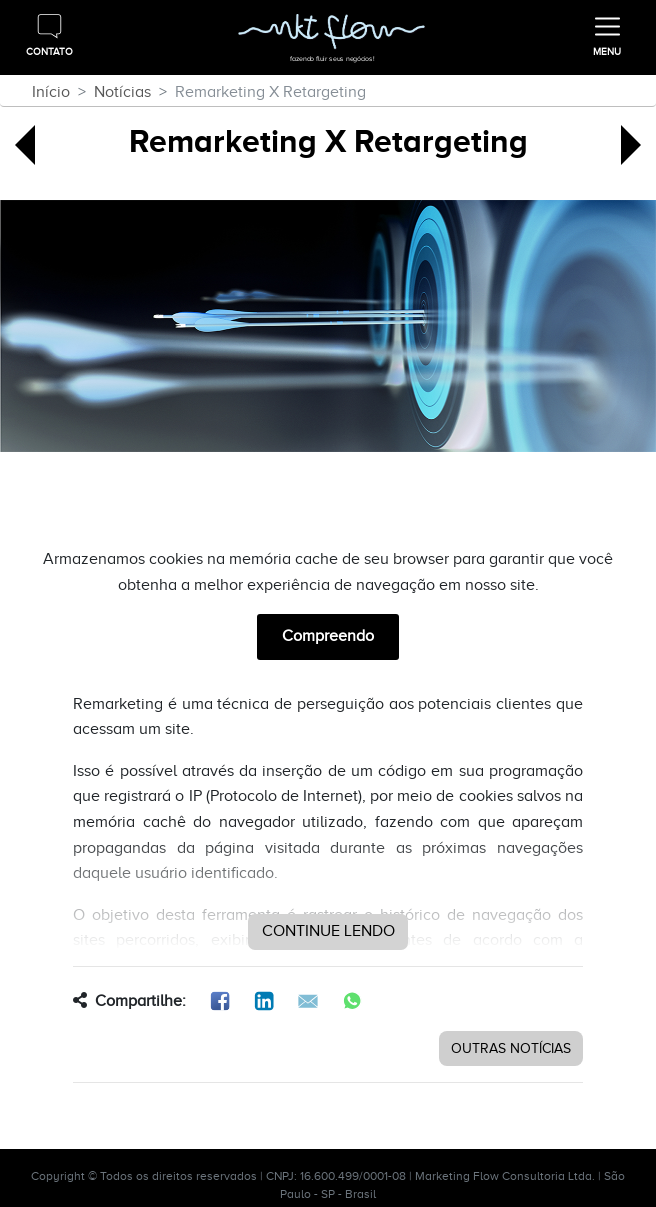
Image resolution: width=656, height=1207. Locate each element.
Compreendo (328, 636)
